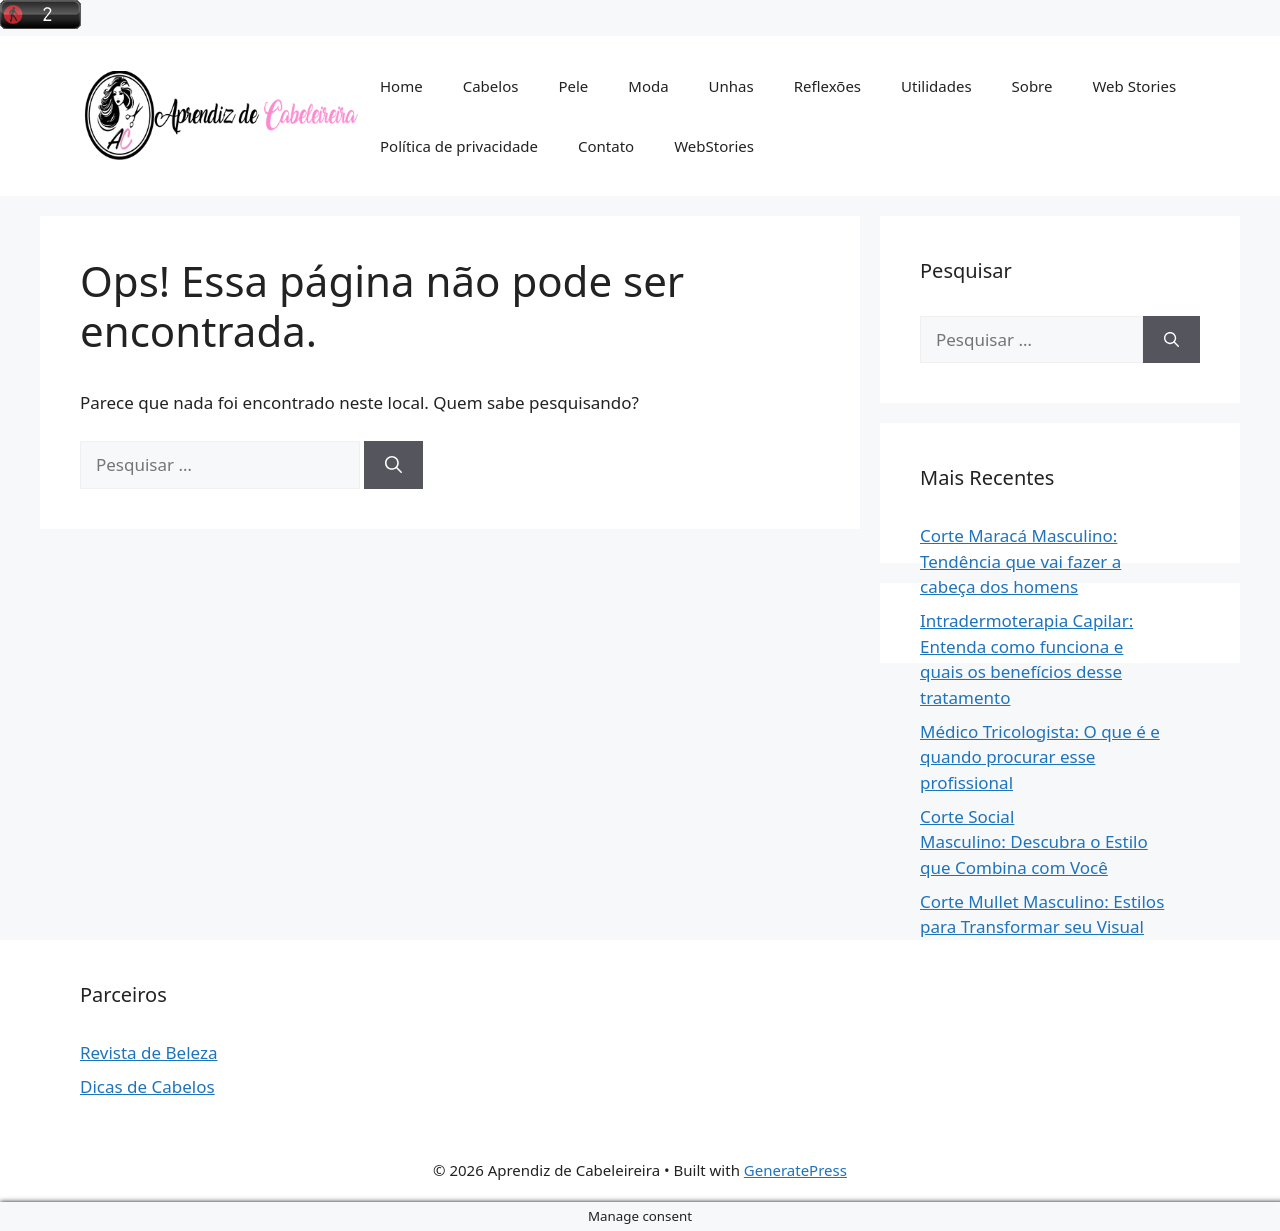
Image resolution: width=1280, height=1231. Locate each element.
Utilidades (936, 86)
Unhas (731, 86)
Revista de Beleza (149, 1052)
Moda (648, 86)
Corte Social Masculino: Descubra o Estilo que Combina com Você (1034, 842)
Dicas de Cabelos (147, 1086)
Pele (573, 86)
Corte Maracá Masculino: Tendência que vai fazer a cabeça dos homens (1020, 561)
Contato (606, 146)
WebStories (714, 146)
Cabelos (491, 86)
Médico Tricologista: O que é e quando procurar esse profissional (1040, 757)
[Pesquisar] (393, 465)
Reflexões (827, 86)
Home (401, 86)
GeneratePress (795, 1170)
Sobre (1032, 86)
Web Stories (1134, 86)
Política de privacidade (459, 146)
